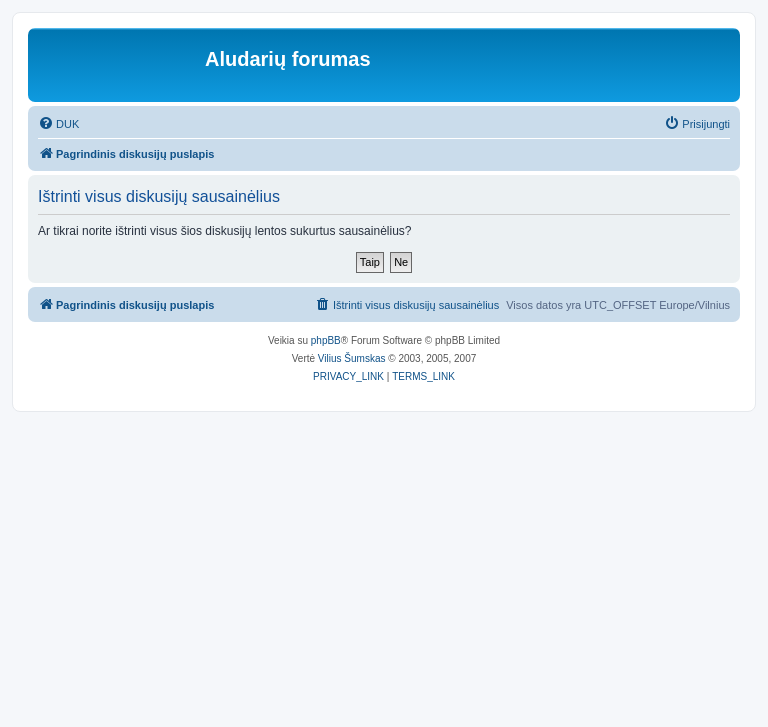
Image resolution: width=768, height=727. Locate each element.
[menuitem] (58, 124)
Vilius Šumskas (352, 358)
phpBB (326, 340)
